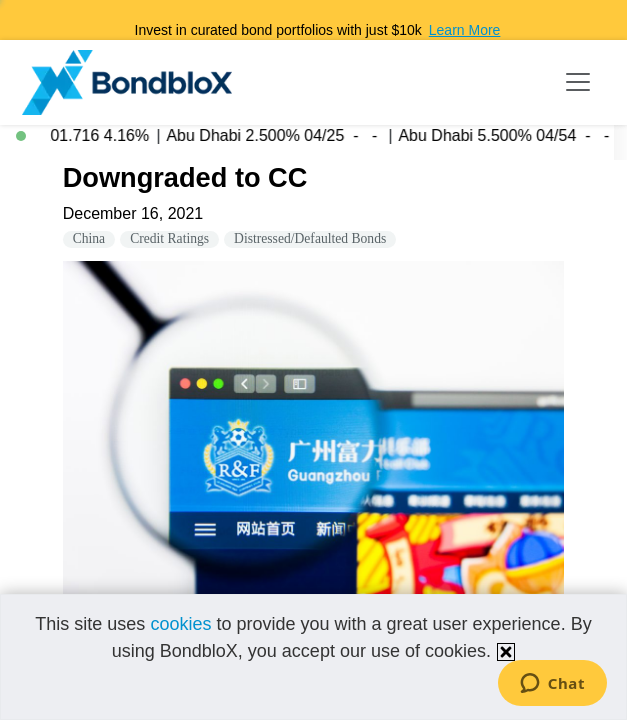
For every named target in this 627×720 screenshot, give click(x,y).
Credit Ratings (169, 238)
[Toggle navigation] (578, 82)
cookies (180, 624)
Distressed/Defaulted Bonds (310, 238)
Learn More (465, 30)
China (89, 238)
